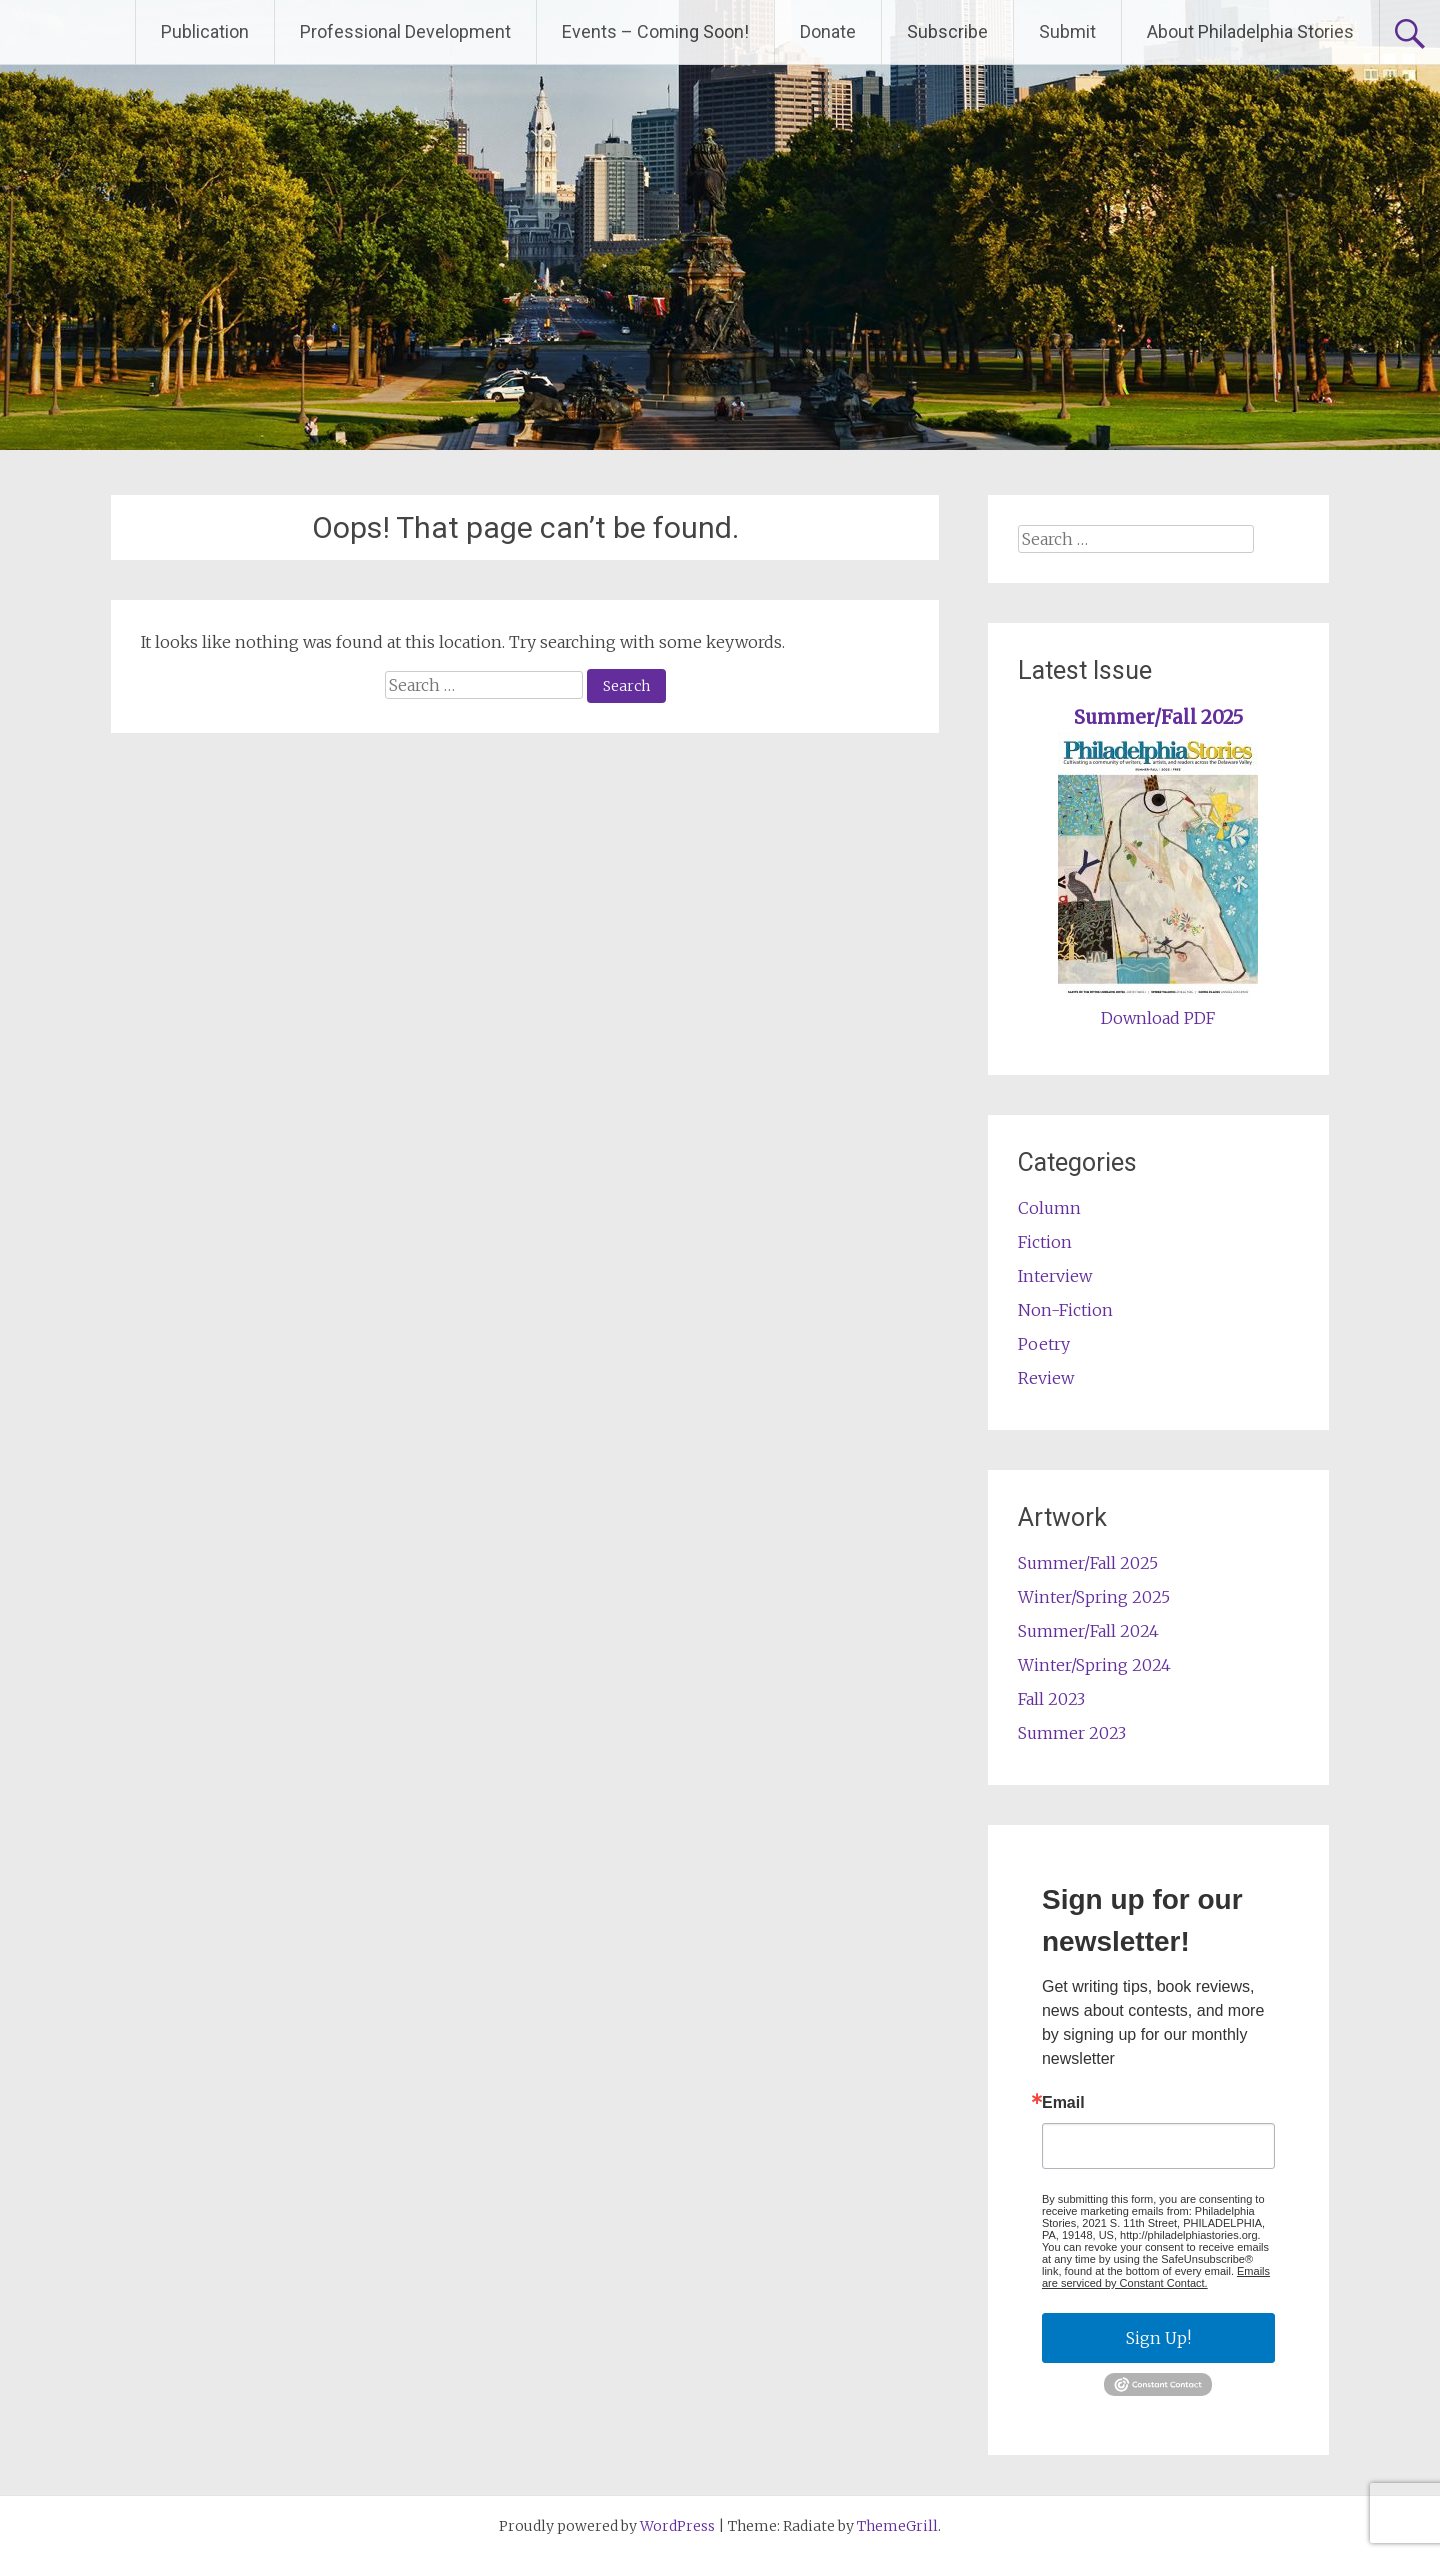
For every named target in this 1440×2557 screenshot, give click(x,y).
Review (1046, 1378)
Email (1063, 2103)
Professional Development (405, 31)
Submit (1067, 31)
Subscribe (947, 31)
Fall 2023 (1051, 1699)
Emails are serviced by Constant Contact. (1156, 2277)
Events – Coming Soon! (655, 31)
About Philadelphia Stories (1250, 31)
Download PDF (1158, 1018)
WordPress (677, 2526)
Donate (828, 31)
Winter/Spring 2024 (1094, 1665)
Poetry (1044, 1344)
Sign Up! (1158, 2338)
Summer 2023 (1072, 1733)
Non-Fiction (1065, 1310)
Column (1049, 1208)
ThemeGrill (897, 2526)
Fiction (1045, 1242)
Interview (1055, 1276)
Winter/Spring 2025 (1094, 1597)
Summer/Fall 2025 (1158, 717)
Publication (205, 31)
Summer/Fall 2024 (1088, 1631)
